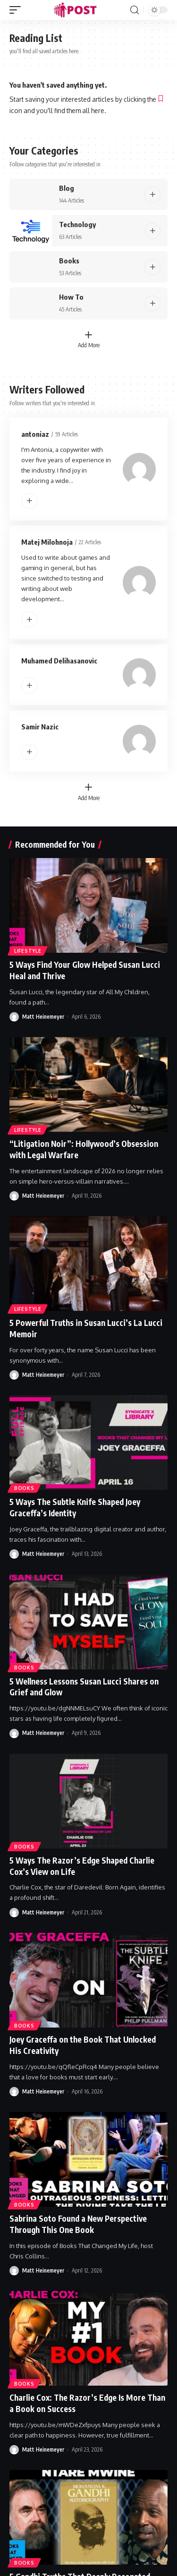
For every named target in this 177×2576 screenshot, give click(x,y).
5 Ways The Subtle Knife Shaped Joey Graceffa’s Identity (74, 1507)
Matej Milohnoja (47, 542)
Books (69, 260)
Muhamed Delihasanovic (59, 660)
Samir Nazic (40, 726)
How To (71, 297)
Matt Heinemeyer (43, 1016)
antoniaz (35, 434)
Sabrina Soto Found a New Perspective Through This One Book (78, 2224)
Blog (66, 188)
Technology (77, 224)
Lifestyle (27, 951)
